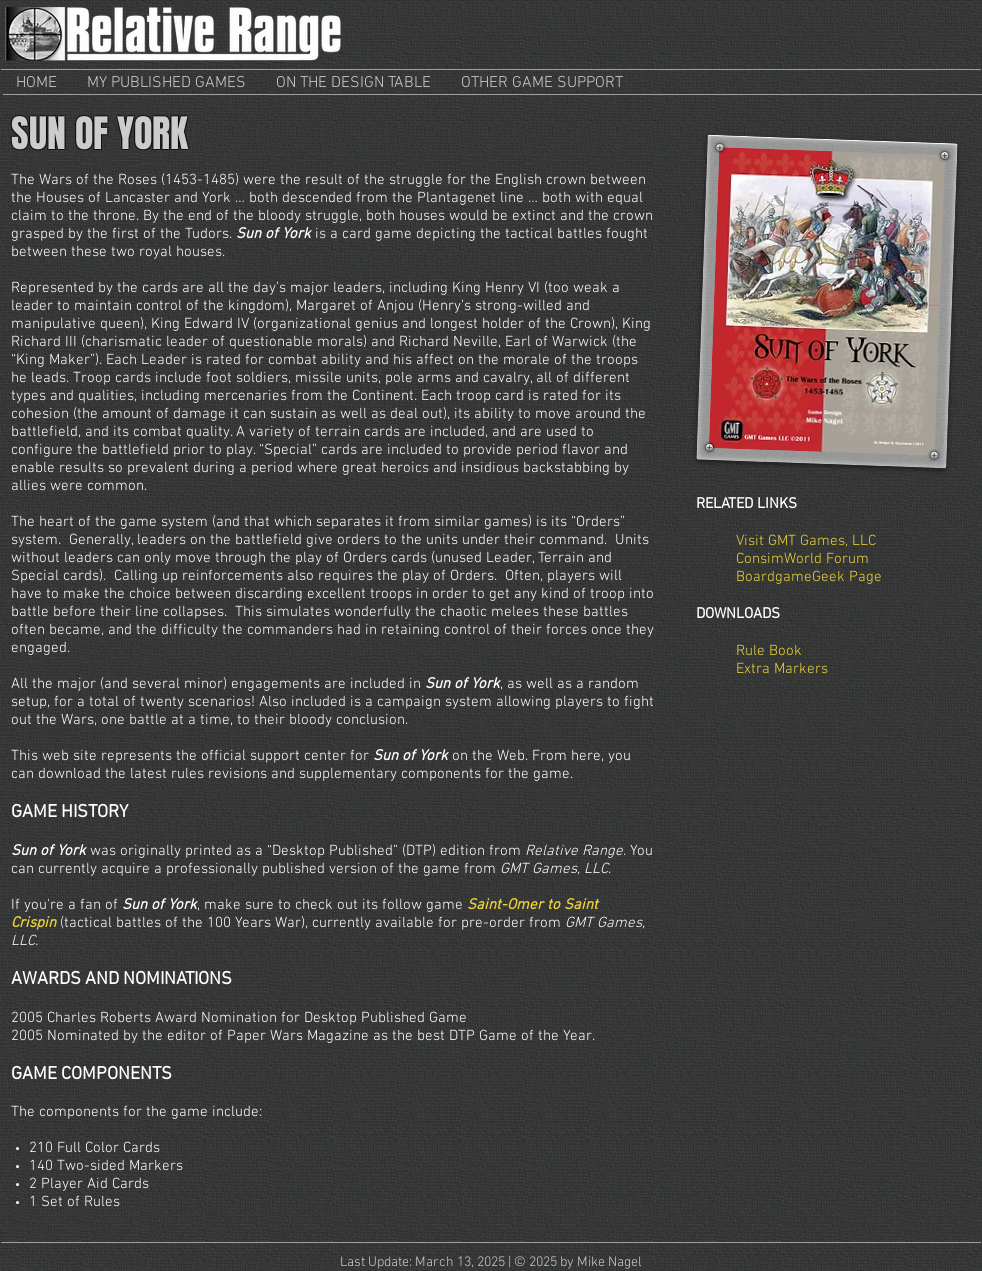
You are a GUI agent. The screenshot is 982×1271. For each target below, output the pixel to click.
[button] (166, 83)
